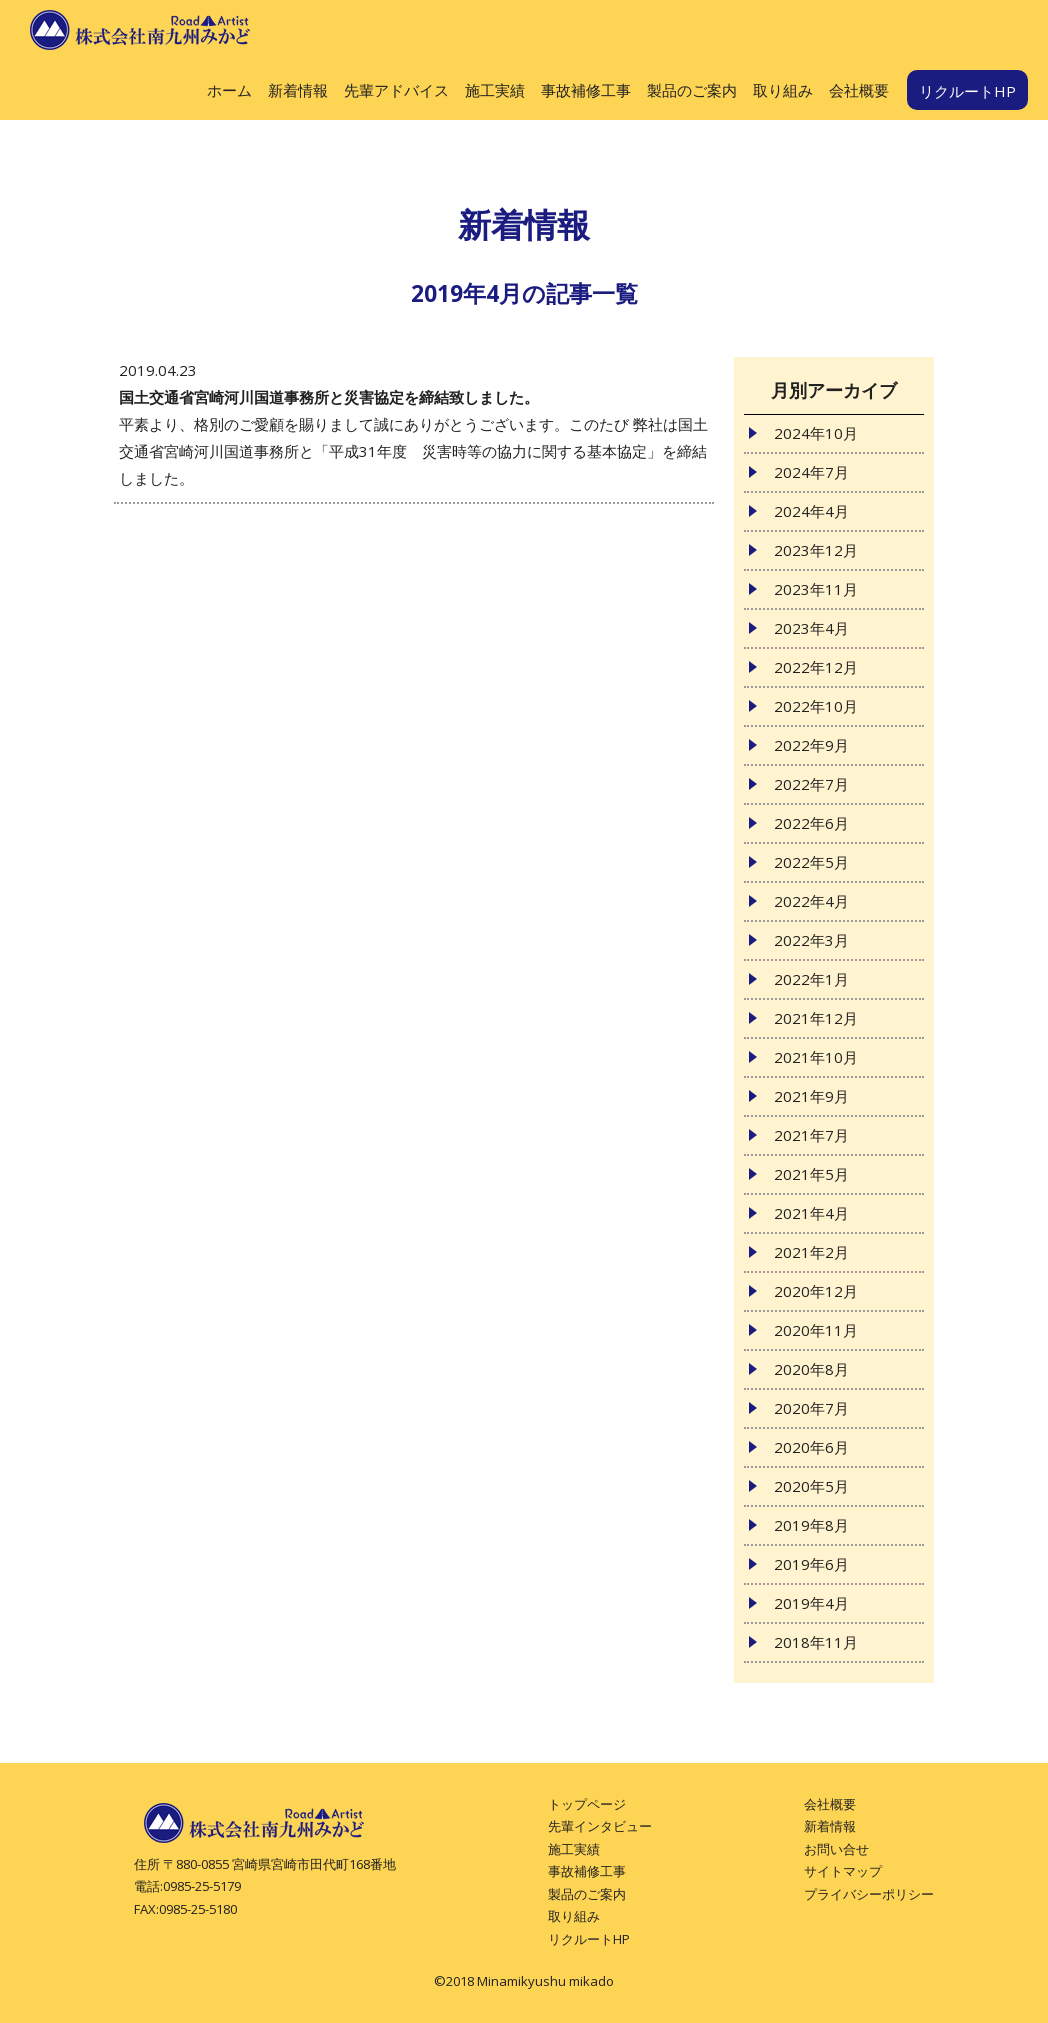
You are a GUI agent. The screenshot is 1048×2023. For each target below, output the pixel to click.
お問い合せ (836, 1849)
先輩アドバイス (396, 90)
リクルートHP (967, 91)
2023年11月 (816, 589)
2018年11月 (816, 1642)
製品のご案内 (692, 90)
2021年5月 (811, 1174)
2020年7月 (811, 1408)
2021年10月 (816, 1057)
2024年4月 (811, 511)
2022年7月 (811, 784)
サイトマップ (843, 1871)
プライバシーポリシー (869, 1894)
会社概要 (859, 90)
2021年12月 (816, 1018)
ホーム (229, 90)
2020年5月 (811, 1486)
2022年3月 (811, 940)
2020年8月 (811, 1369)
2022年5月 (811, 862)
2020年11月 (816, 1330)
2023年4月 (811, 628)
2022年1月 (811, 979)
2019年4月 (811, 1603)
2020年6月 (811, 1447)
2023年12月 (816, 550)
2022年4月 (811, 901)
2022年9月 (811, 745)
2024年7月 (811, 472)
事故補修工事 (586, 90)
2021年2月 (811, 1252)
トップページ (587, 1804)
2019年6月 (811, 1564)
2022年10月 (816, 706)
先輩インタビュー (600, 1826)
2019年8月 (811, 1525)
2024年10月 (816, 433)
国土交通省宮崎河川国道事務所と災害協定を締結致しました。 (329, 397)
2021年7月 (811, 1135)
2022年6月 (811, 823)
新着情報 (298, 90)
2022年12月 (816, 667)
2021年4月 (811, 1213)
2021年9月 (811, 1096)
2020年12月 (816, 1291)
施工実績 (495, 90)
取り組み (783, 90)
